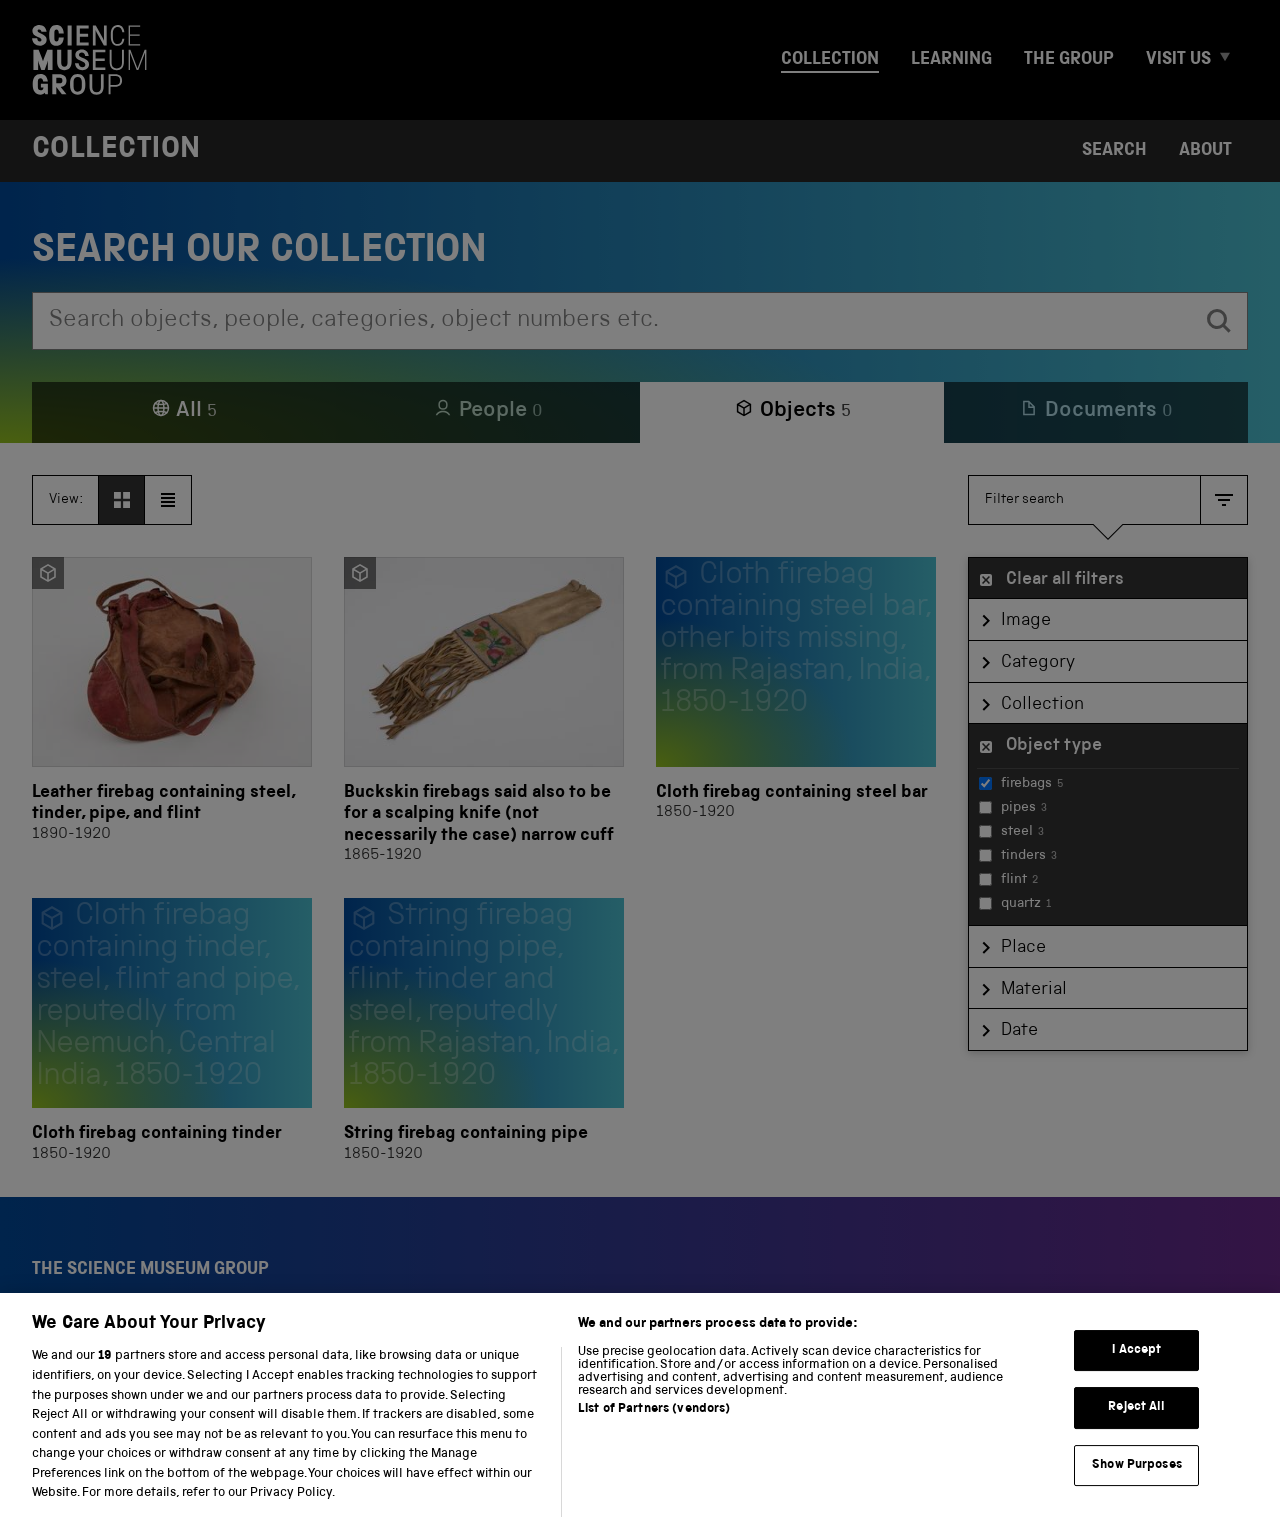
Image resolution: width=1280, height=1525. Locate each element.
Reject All (1136, 1437)
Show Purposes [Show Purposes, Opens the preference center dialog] (1137, 1494)
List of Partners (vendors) (654, 1439)
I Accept (1136, 1379)
